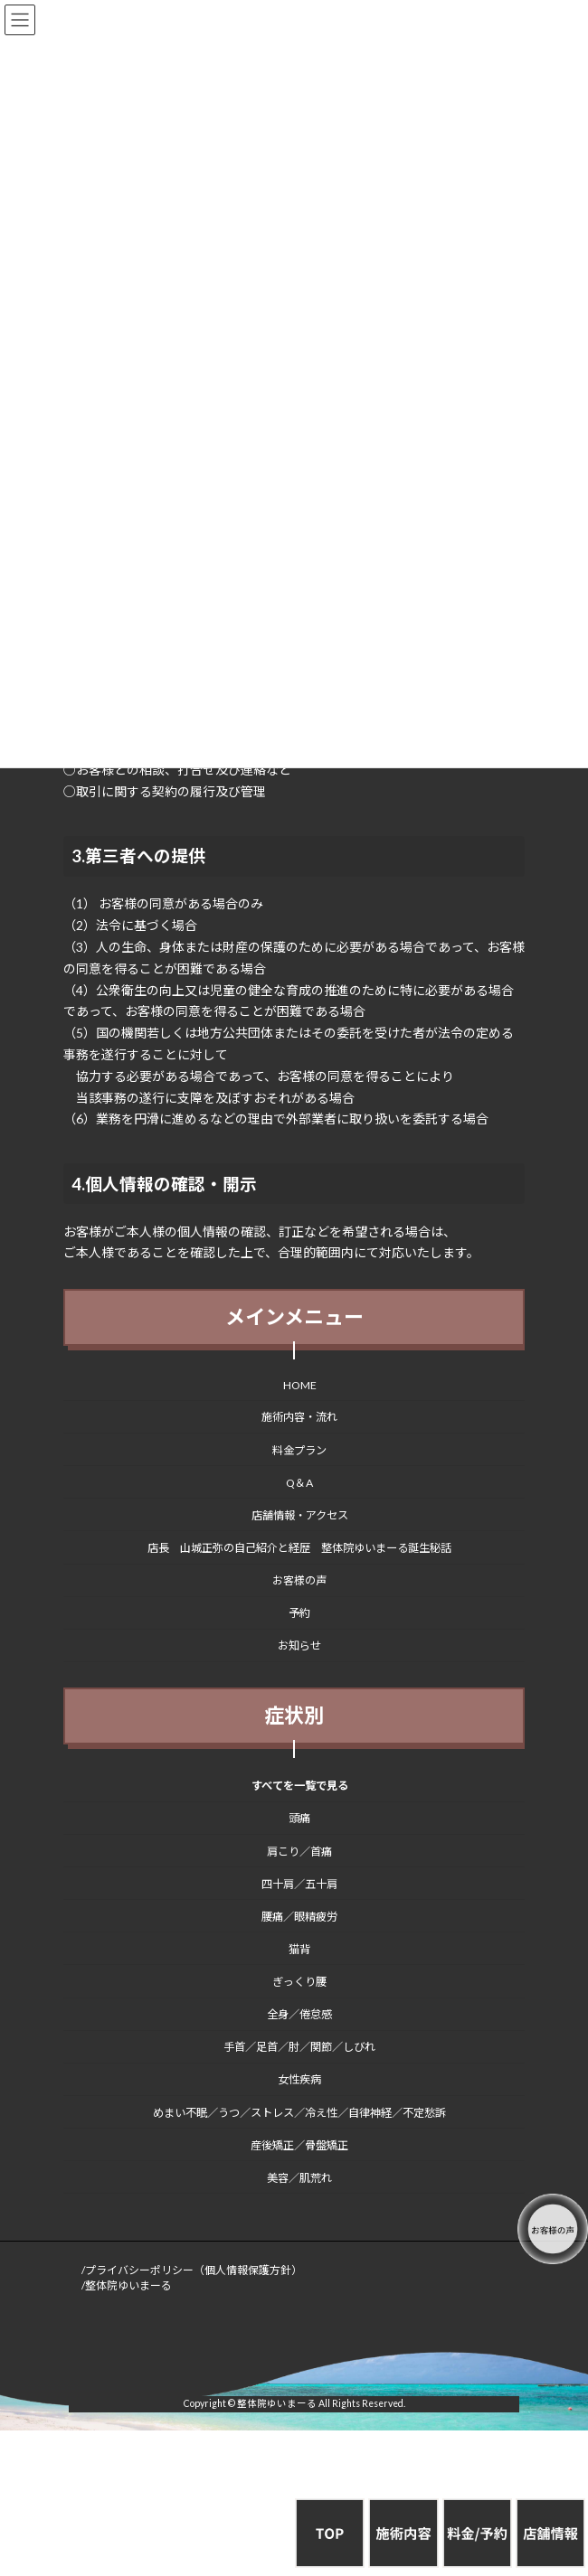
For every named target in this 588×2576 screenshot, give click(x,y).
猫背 (299, 1949)
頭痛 (299, 1819)
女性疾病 (299, 2080)
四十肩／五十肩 (299, 1884)
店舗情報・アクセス (299, 1515)
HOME (300, 1386)
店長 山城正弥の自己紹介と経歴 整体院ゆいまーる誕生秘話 (299, 1548)
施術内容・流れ (299, 1417)
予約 (299, 1613)
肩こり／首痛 (299, 1851)
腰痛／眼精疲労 (299, 1916)
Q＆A (299, 1483)
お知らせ (299, 1646)
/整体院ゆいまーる (126, 2285)
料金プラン (299, 1450)
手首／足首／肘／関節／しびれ (299, 2047)
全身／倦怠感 (299, 2014)
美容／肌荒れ (299, 2178)
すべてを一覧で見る (299, 1786)
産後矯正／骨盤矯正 (299, 2145)
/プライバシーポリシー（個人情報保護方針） (191, 2270)
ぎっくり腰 (299, 1981)
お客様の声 (299, 1580)
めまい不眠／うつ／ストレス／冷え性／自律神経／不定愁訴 (299, 2113)
